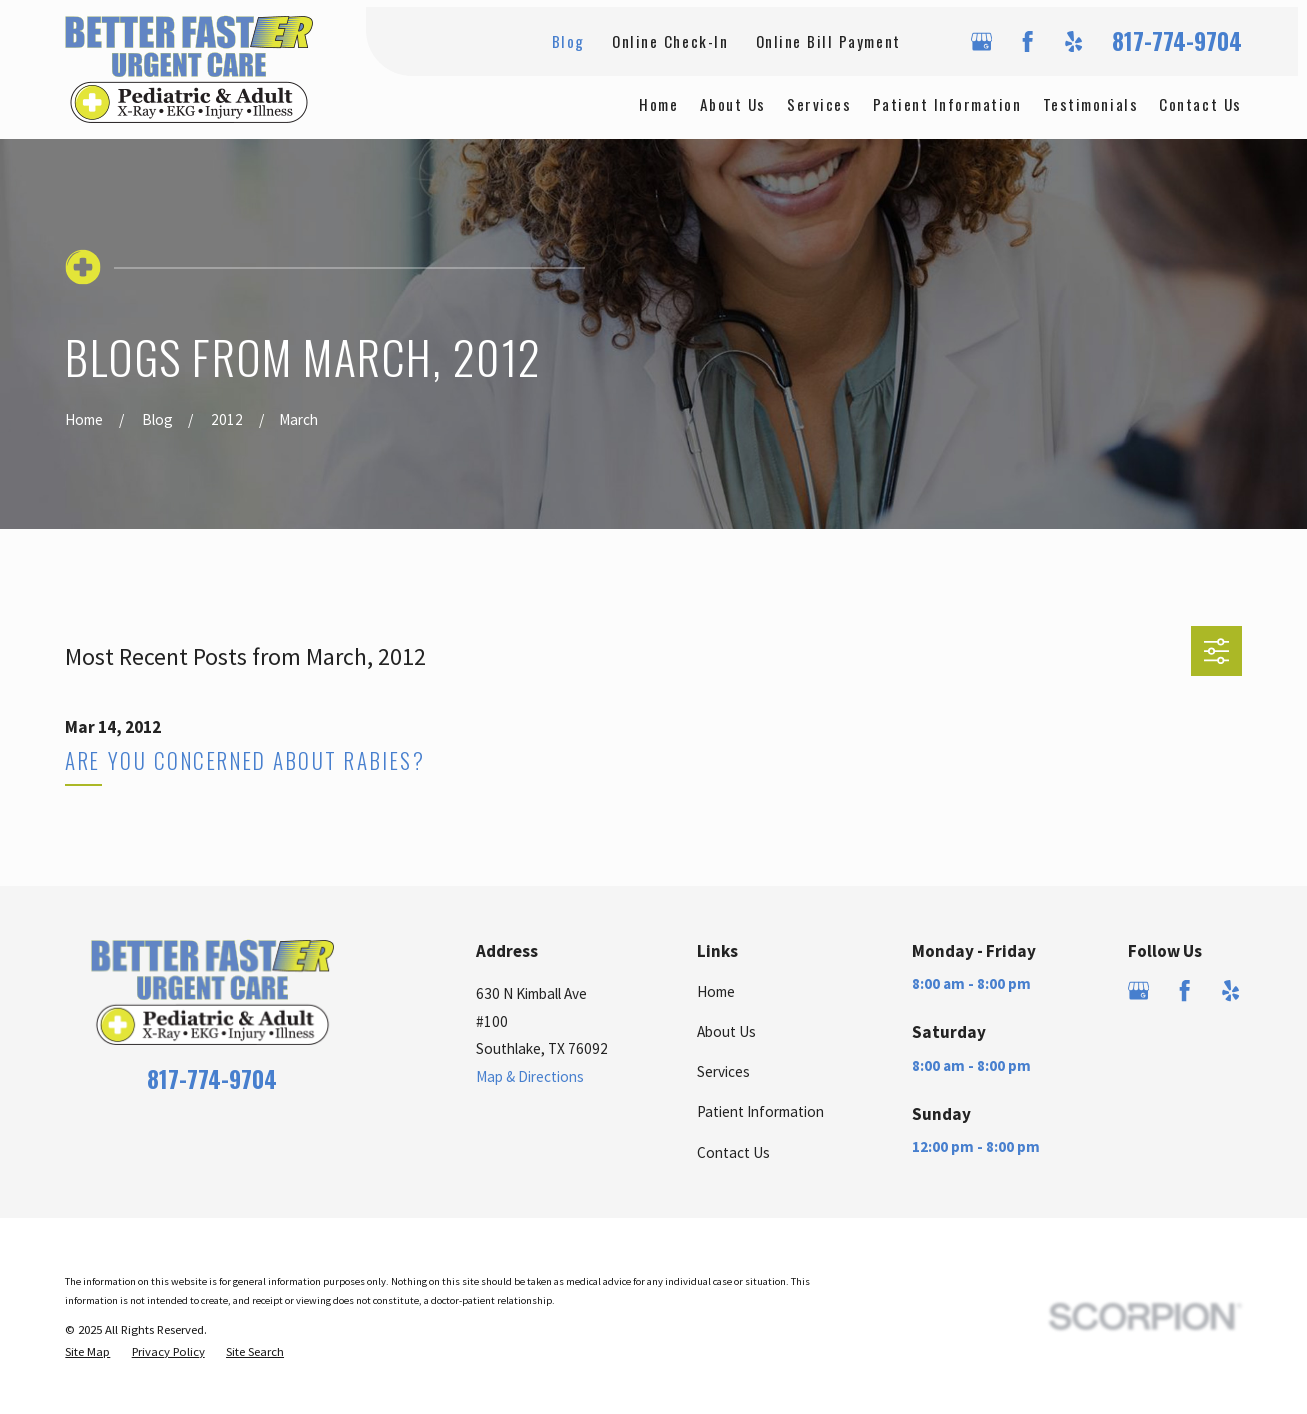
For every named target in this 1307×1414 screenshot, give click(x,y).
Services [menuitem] (819, 104)
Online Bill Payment (828, 41)
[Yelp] (1073, 41)
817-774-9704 (1177, 41)
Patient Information (760, 1111)
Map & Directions (530, 1076)
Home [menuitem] (658, 104)
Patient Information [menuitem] (947, 104)
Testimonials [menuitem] (1090, 104)
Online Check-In (670, 41)
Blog (568, 41)
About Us (726, 1031)
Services (723, 1071)
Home (716, 991)
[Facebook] (1027, 41)
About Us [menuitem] (733, 104)
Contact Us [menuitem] (1200, 104)
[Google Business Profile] (981, 41)
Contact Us (733, 1152)
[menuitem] (87, 1351)
